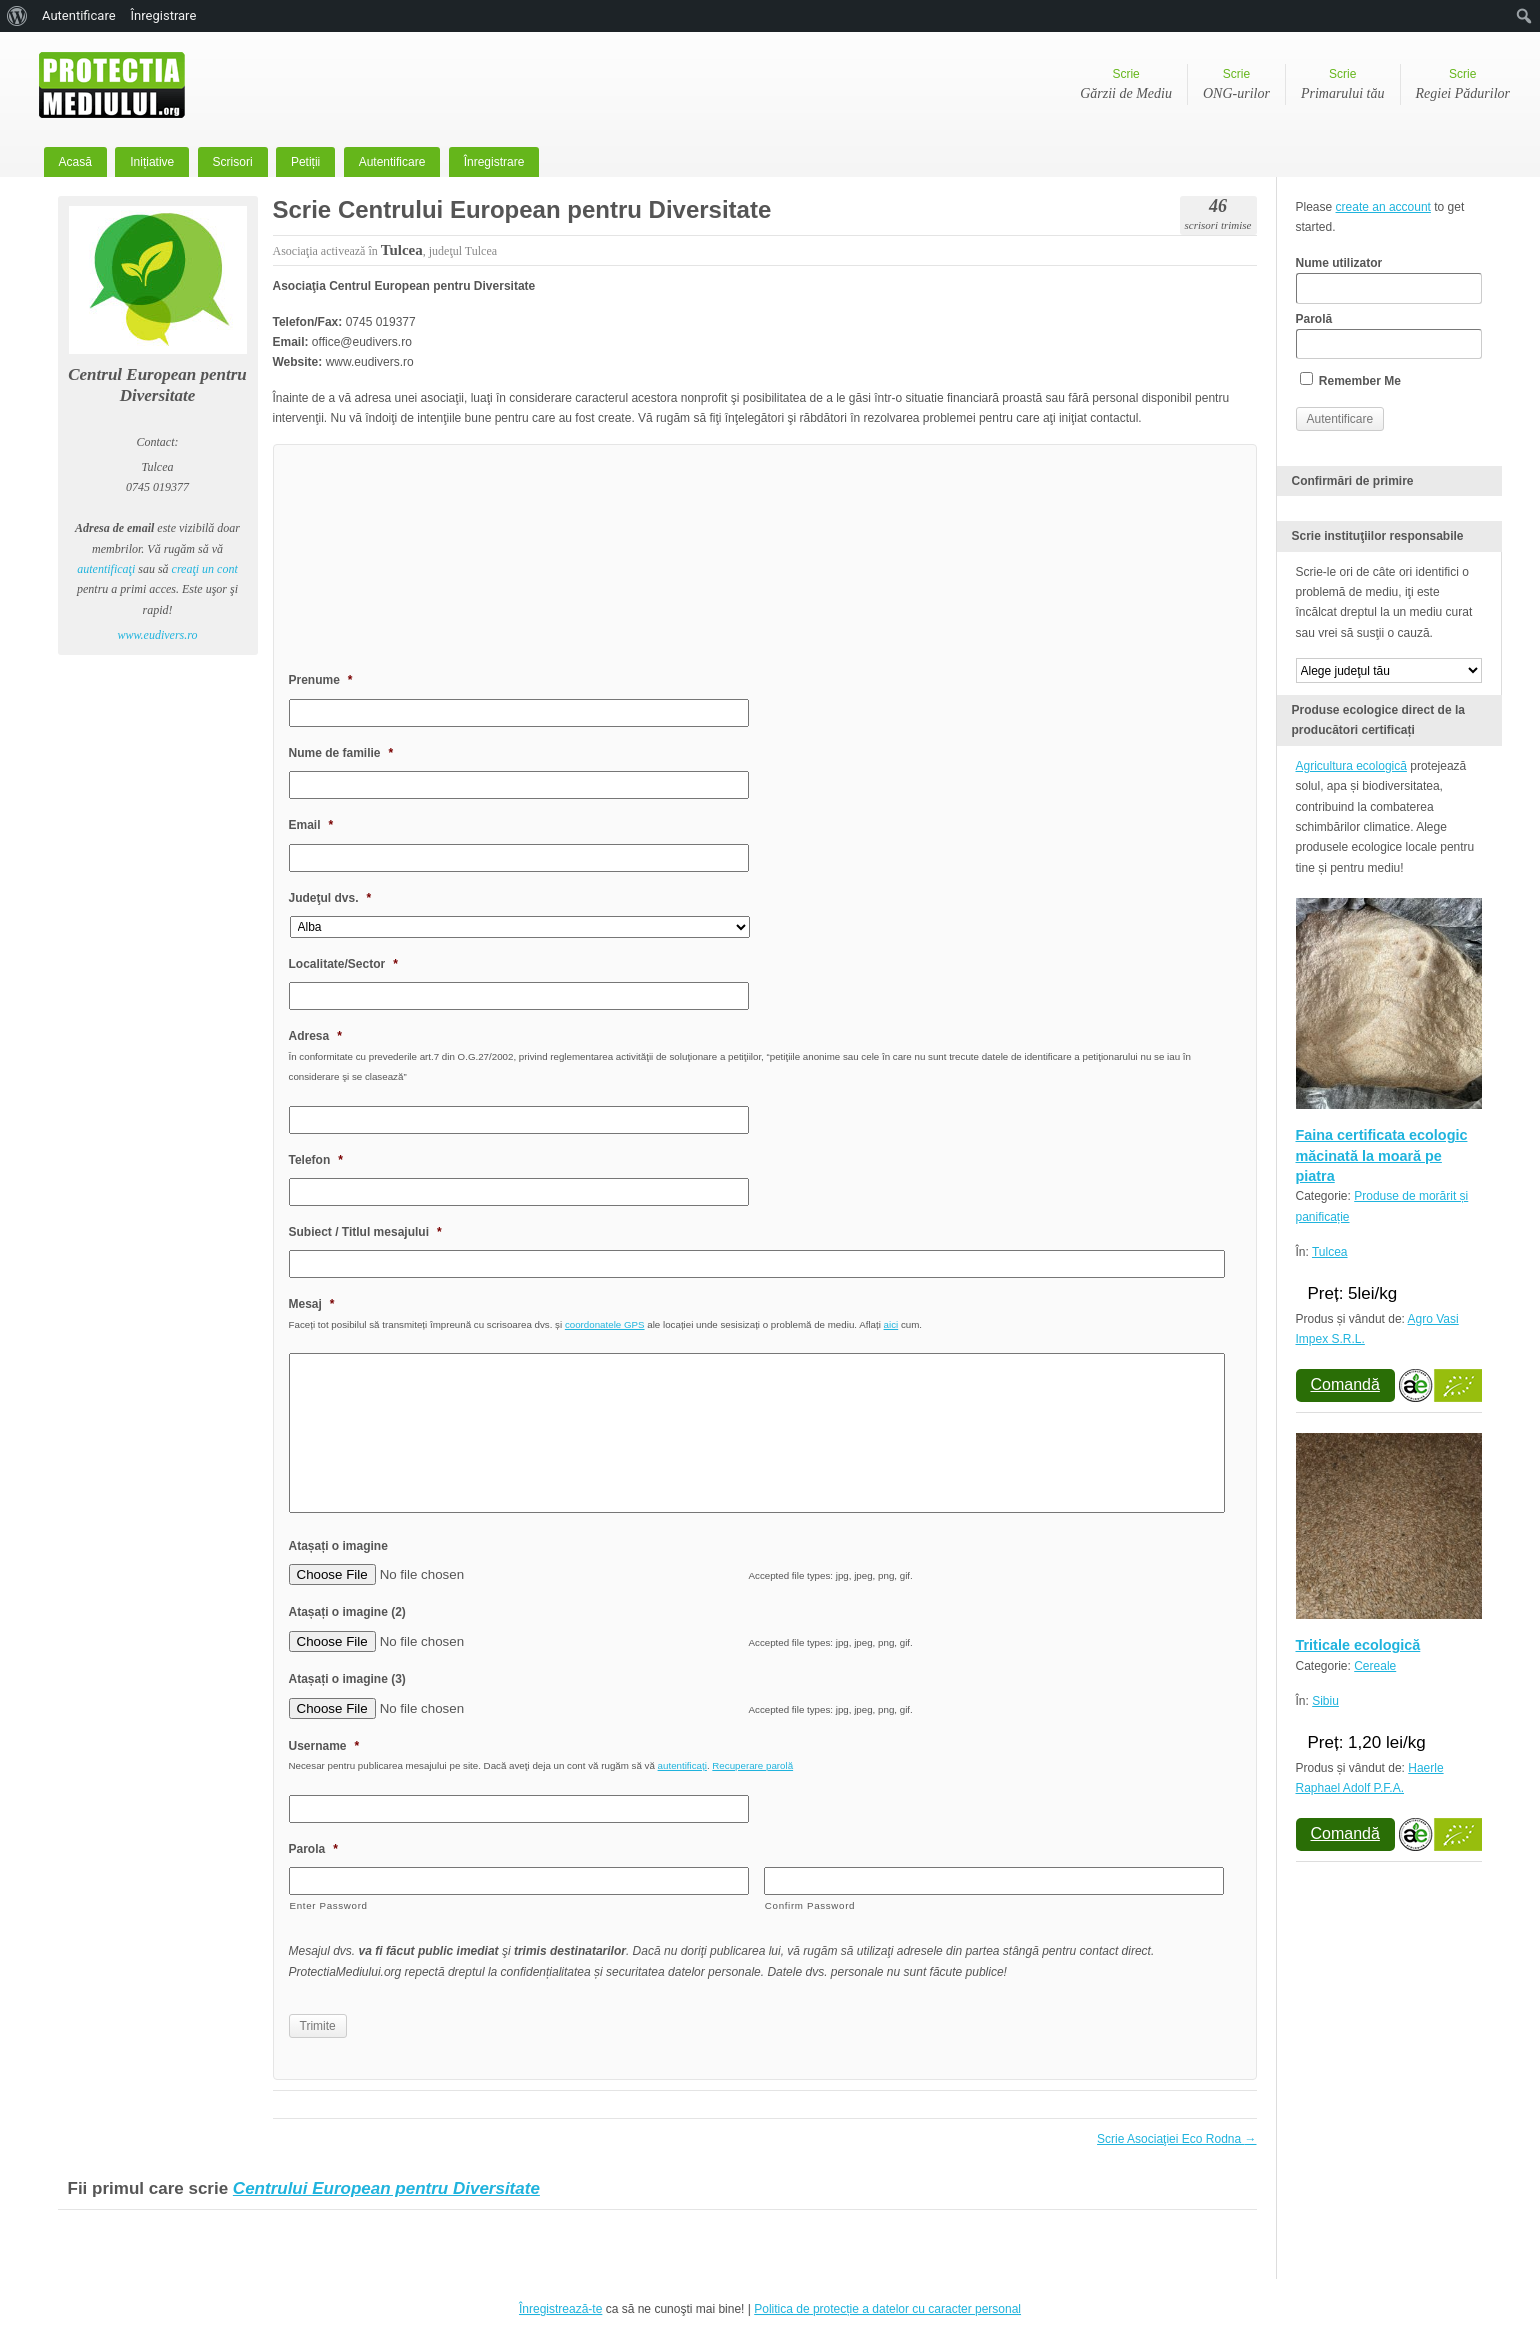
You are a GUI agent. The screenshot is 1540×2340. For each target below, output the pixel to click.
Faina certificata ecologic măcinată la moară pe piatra (1382, 1155)
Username (324, 1746)
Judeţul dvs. (330, 898)
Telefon (316, 1160)
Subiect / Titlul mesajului (365, 1232)
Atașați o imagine (338, 1546)
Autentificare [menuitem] (79, 15)
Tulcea (1330, 1252)
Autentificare (392, 162)
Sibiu (1325, 1701)
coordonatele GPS (605, 1324)
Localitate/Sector (343, 964)
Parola (313, 1849)
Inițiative (152, 162)
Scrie (1126, 86)
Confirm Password (810, 1905)
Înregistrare (494, 162)
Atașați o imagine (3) (347, 1679)
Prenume (321, 680)
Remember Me (1350, 380)
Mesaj (312, 1304)
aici (891, 1324)
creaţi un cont (205, 569)
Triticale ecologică (1358, 1645)
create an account (1383, 207)
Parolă (1389, 336)
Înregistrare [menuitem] (164, 15)
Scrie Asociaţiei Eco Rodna (1176, 2139)
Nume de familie (341, 753)
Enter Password (329, 1905)
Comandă (1345, 1384)
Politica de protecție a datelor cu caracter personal (887, 2309)
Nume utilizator (1389, 280)
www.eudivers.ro (158, 635)
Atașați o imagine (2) (347, 1612)
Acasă (75, 162)
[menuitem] (17, 16)
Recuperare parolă (752, 1765)
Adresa (315, 1036)
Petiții (305, 162)
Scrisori (233, 162)
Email (311, 825)
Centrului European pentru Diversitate (386, 2188)
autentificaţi (106, 569)
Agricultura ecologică (1351, 766)
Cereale (1375, 1666)
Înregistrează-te (560, 2309)
